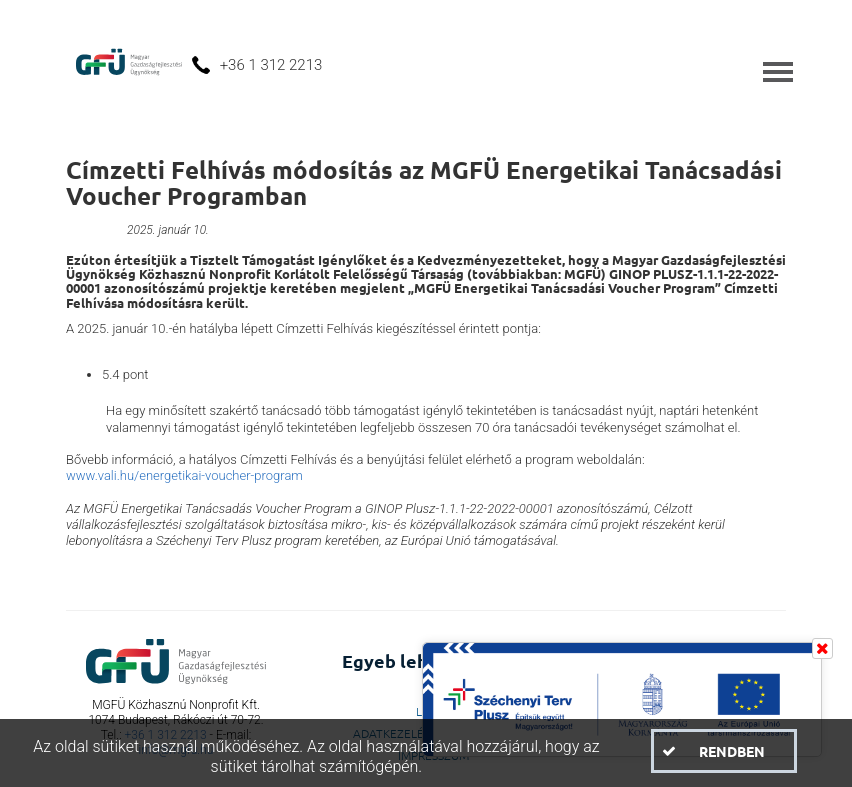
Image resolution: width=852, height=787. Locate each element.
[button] (723, 751)
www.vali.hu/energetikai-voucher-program (186, 475)
